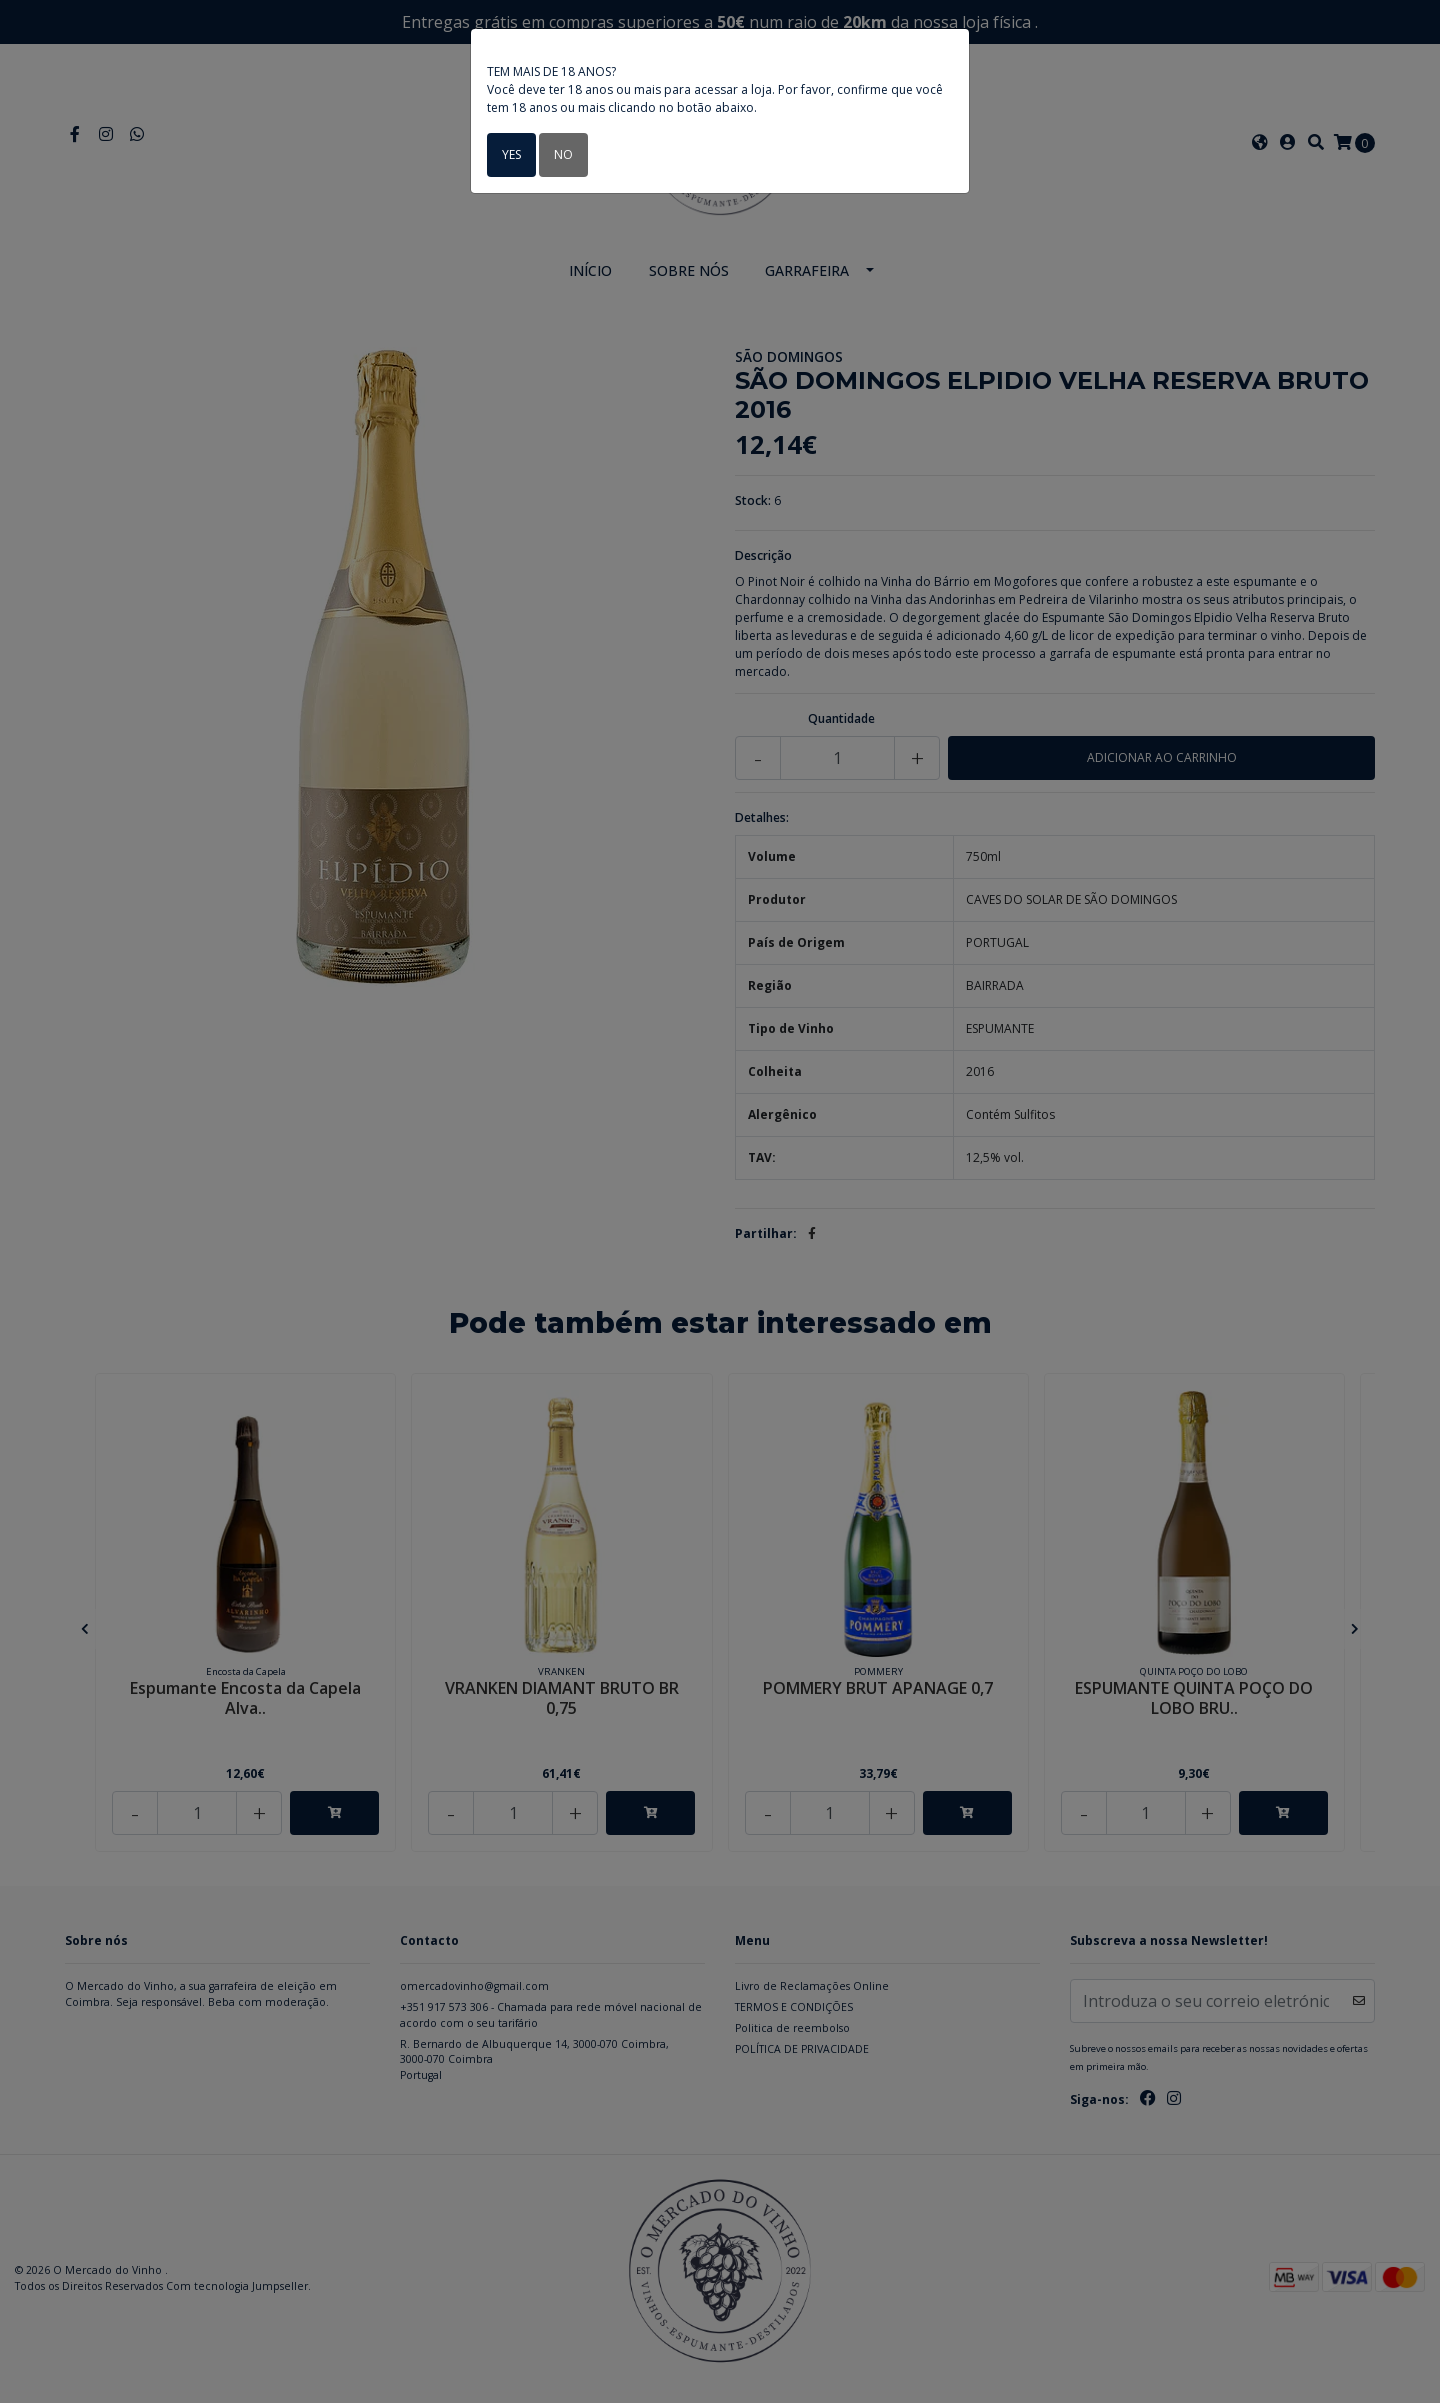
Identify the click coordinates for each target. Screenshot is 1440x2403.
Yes (511, 154)
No (563, 154)
